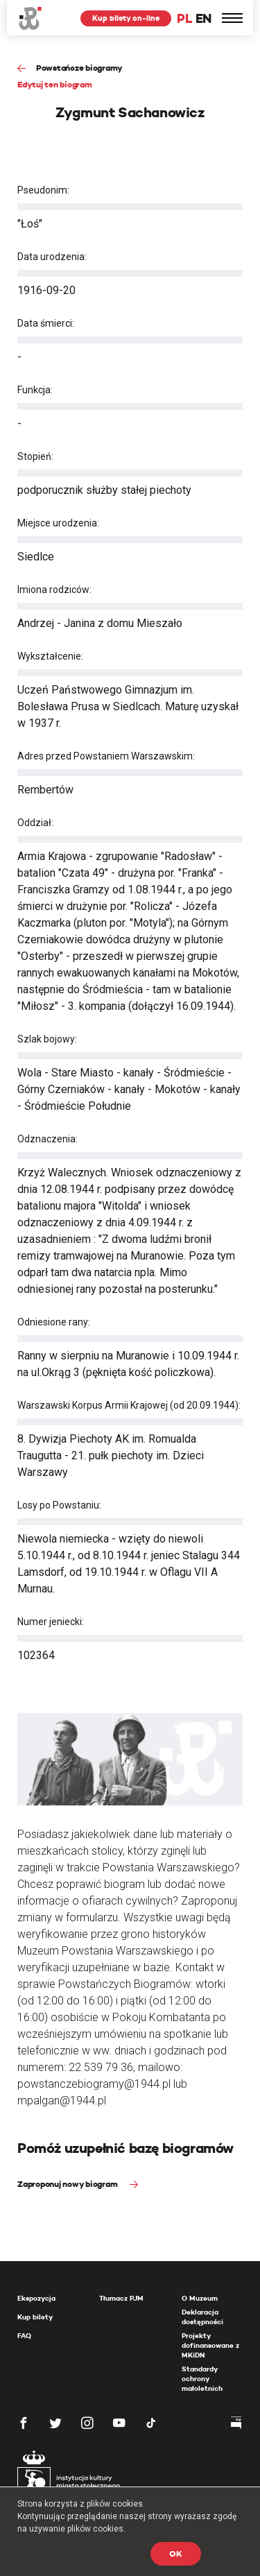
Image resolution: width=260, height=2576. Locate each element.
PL (184, 18)
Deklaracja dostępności (202, 2317)
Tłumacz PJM (121, 2298)
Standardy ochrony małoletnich (202, 2378)
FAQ (24, 2335)
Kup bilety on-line (125, 18)
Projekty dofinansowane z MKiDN (210, 2345)
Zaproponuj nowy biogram (68, 2184)
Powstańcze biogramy (79, 67)
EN (203, 18)
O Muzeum (200, 2298)
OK (175, 2553)
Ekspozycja (36, 2298)
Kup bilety (35, 2316)
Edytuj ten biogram (54, 84)
